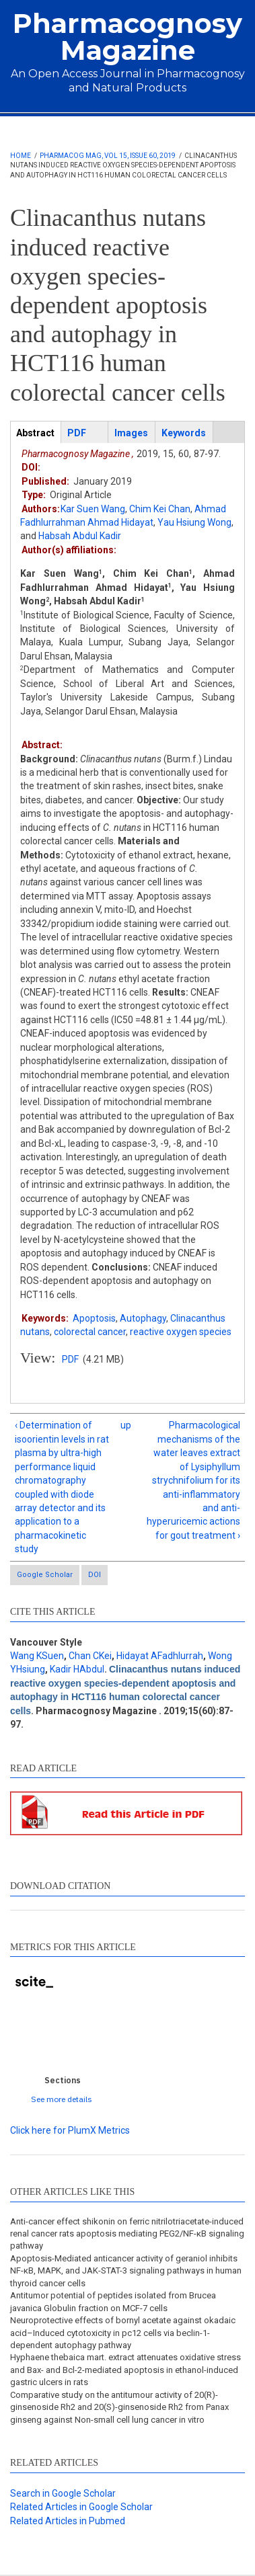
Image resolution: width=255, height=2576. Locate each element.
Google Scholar (45, 1574)
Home (20, 155)
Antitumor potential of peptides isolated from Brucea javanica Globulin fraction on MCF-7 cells (113, 2301)
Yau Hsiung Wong (194, 522)
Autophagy (143, 1318)
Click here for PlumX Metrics (70, 2130)
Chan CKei (90, 1655)
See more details (61, 2099)
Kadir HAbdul (77, 1669)
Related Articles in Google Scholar (81, 2506)
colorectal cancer (90, 1331)
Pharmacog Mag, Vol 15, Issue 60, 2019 (108, 155)
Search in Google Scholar (63, 2493)
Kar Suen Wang (93, 509)
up (124, 1425)
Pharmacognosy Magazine (127, 37)
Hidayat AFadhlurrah (159, 1655)
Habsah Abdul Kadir (79, 535)
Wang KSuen (37, 1655)
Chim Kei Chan (159, 509)
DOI (94, 1574)
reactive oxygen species (180, 1331)
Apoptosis (94, 1318)
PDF (70, 1359)
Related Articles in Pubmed (67, 2520)
